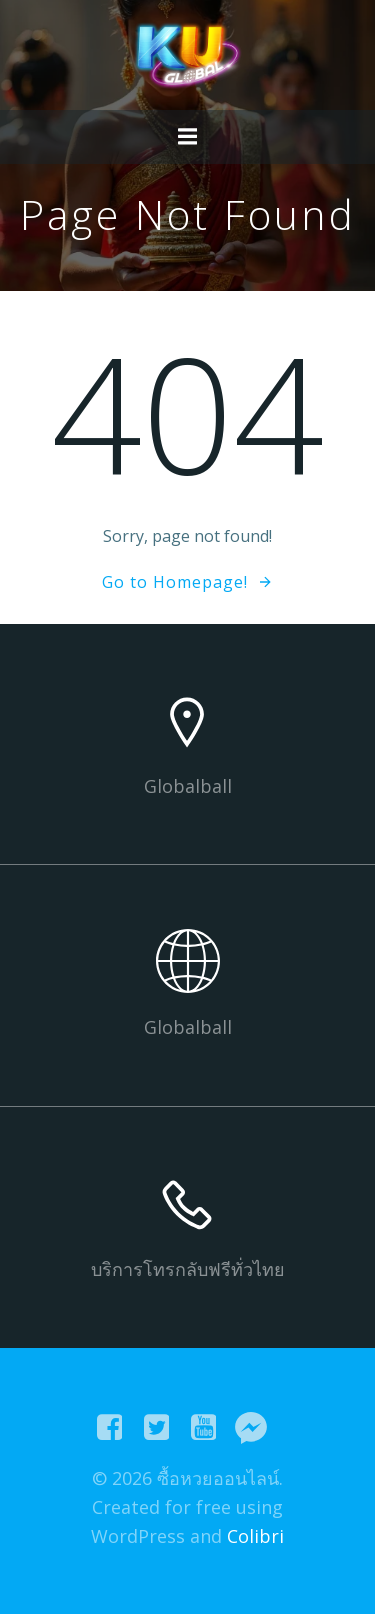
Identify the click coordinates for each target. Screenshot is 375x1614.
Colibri (255, 1536)
